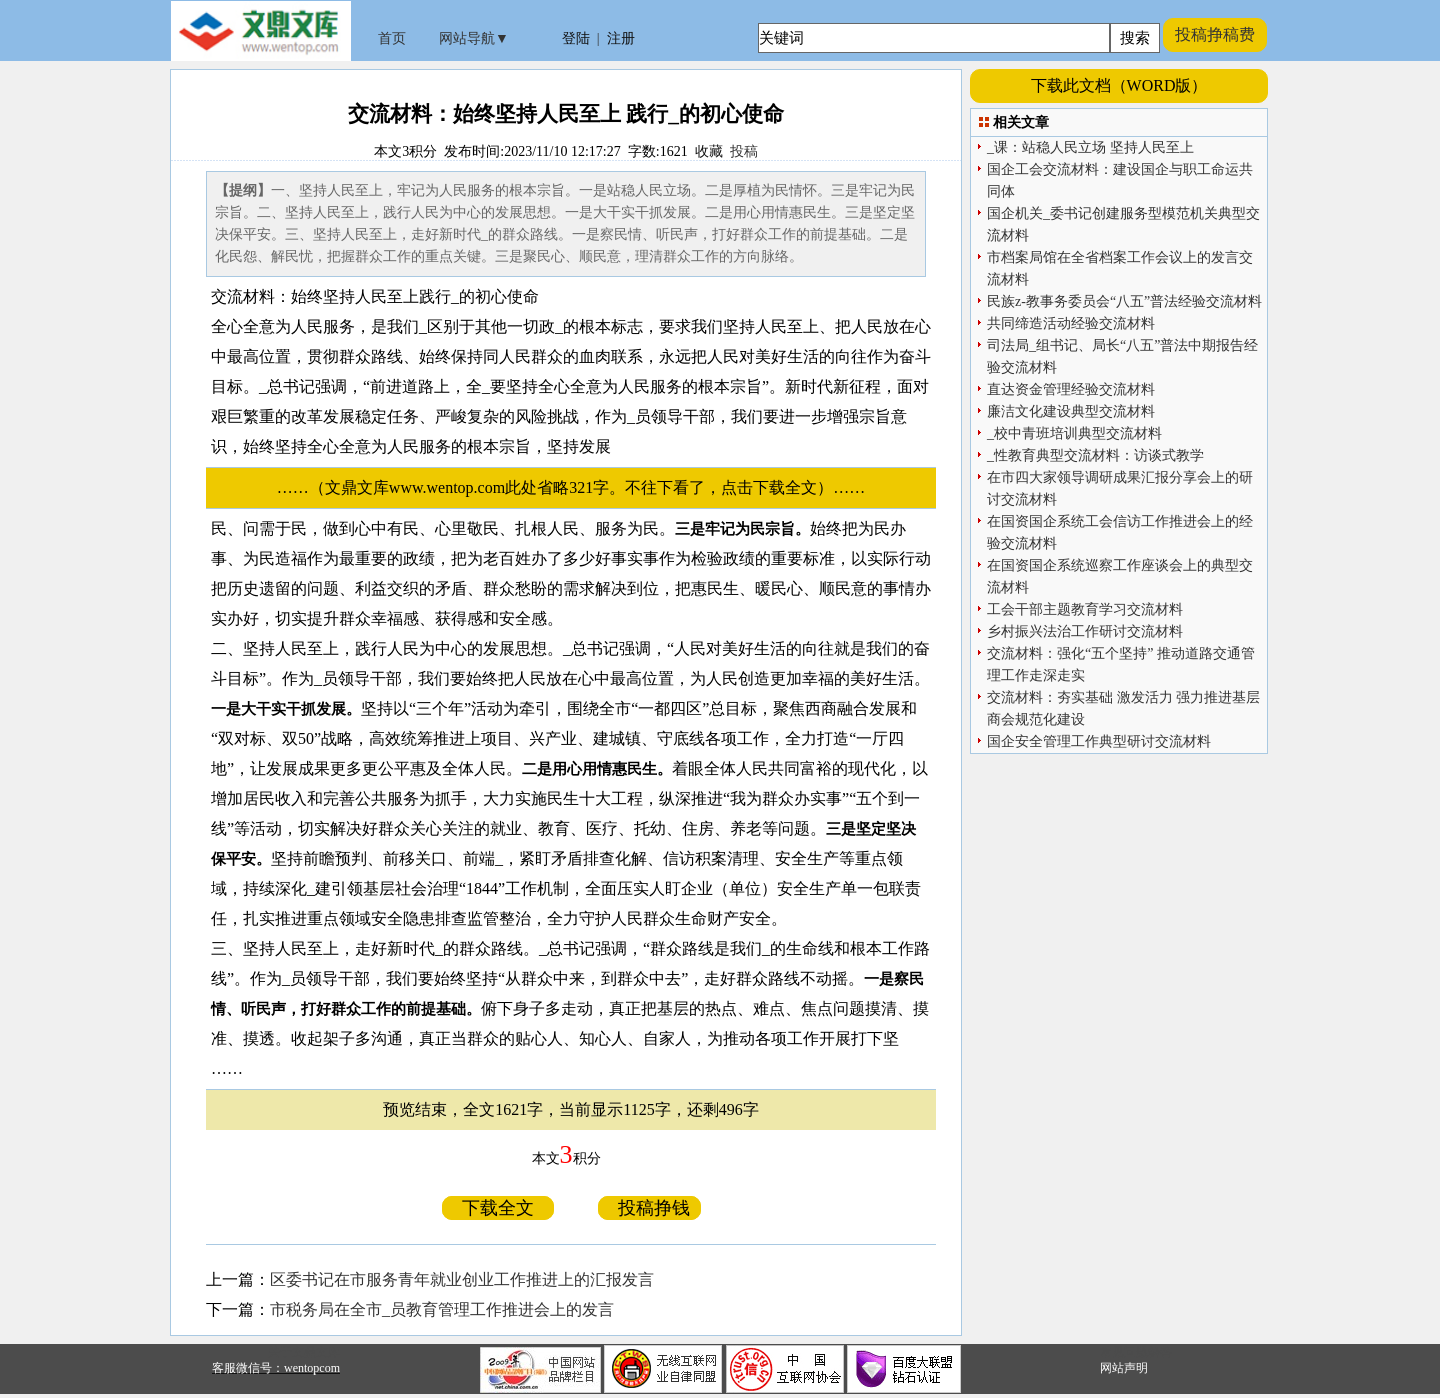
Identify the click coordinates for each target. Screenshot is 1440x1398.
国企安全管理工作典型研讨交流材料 (1099, 741)
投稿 (744, 151)
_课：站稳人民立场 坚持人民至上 (1090, 147)
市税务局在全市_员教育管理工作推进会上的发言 (442, 1309)
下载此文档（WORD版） (1119, 85)
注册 (621, 38)
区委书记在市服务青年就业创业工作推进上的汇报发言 (462, 1279)
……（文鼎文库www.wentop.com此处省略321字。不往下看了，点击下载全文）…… (579, 487)
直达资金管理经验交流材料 (1071, 389)
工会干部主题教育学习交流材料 (1085, 609)
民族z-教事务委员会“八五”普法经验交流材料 (1124, 301)
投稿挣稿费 (1215, 34)
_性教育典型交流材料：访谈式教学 (1095, 455)
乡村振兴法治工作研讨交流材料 (1085, 631)
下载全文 (498, 1208)
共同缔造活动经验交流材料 (1071, 323)
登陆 (576, 38)
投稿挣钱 (649, 1208)
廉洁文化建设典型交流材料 (1071, 411)
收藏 (709, 151)
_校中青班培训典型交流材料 (1074, 433)
